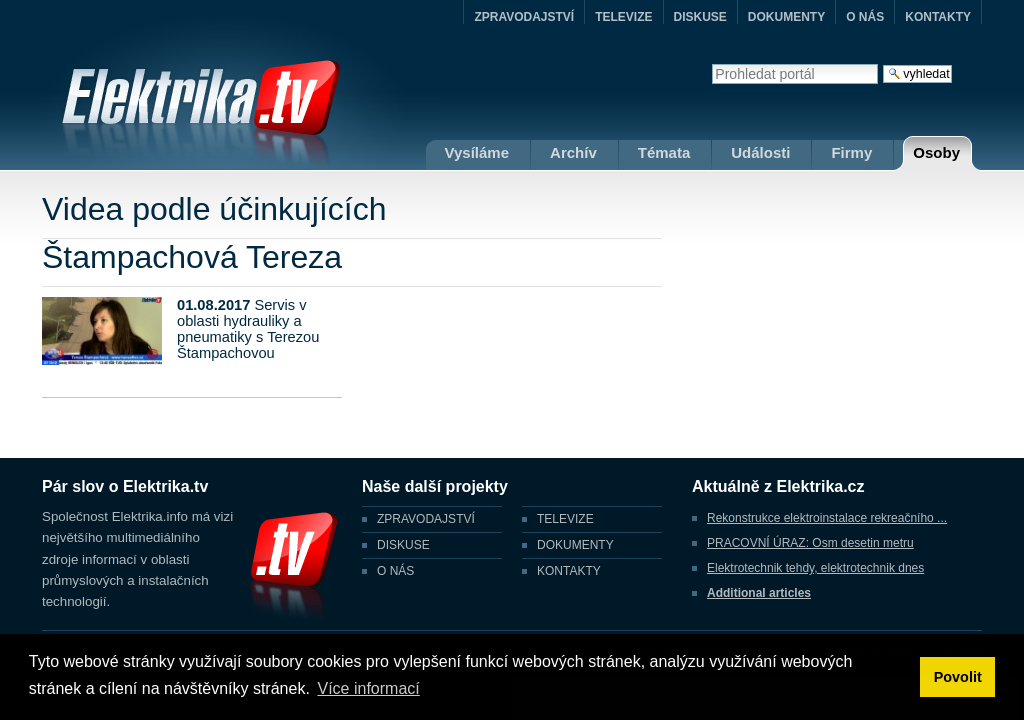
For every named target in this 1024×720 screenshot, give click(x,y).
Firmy (851, 152)
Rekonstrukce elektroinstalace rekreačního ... (827, 518)
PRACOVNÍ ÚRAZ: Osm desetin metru (810, 543)
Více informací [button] (368, 688)
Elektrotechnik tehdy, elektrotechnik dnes (815, 568)
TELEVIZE (623, 17)
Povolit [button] (958, 677)
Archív (573, 152)
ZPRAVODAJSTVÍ (524, 17)
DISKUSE (700, 17)
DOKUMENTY (786, 17)
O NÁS (865, 17)
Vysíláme (477, 152)
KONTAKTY (938, 17)
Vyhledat (711, 63)
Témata (664, 152)
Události (760, 152)
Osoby (936, 152)
